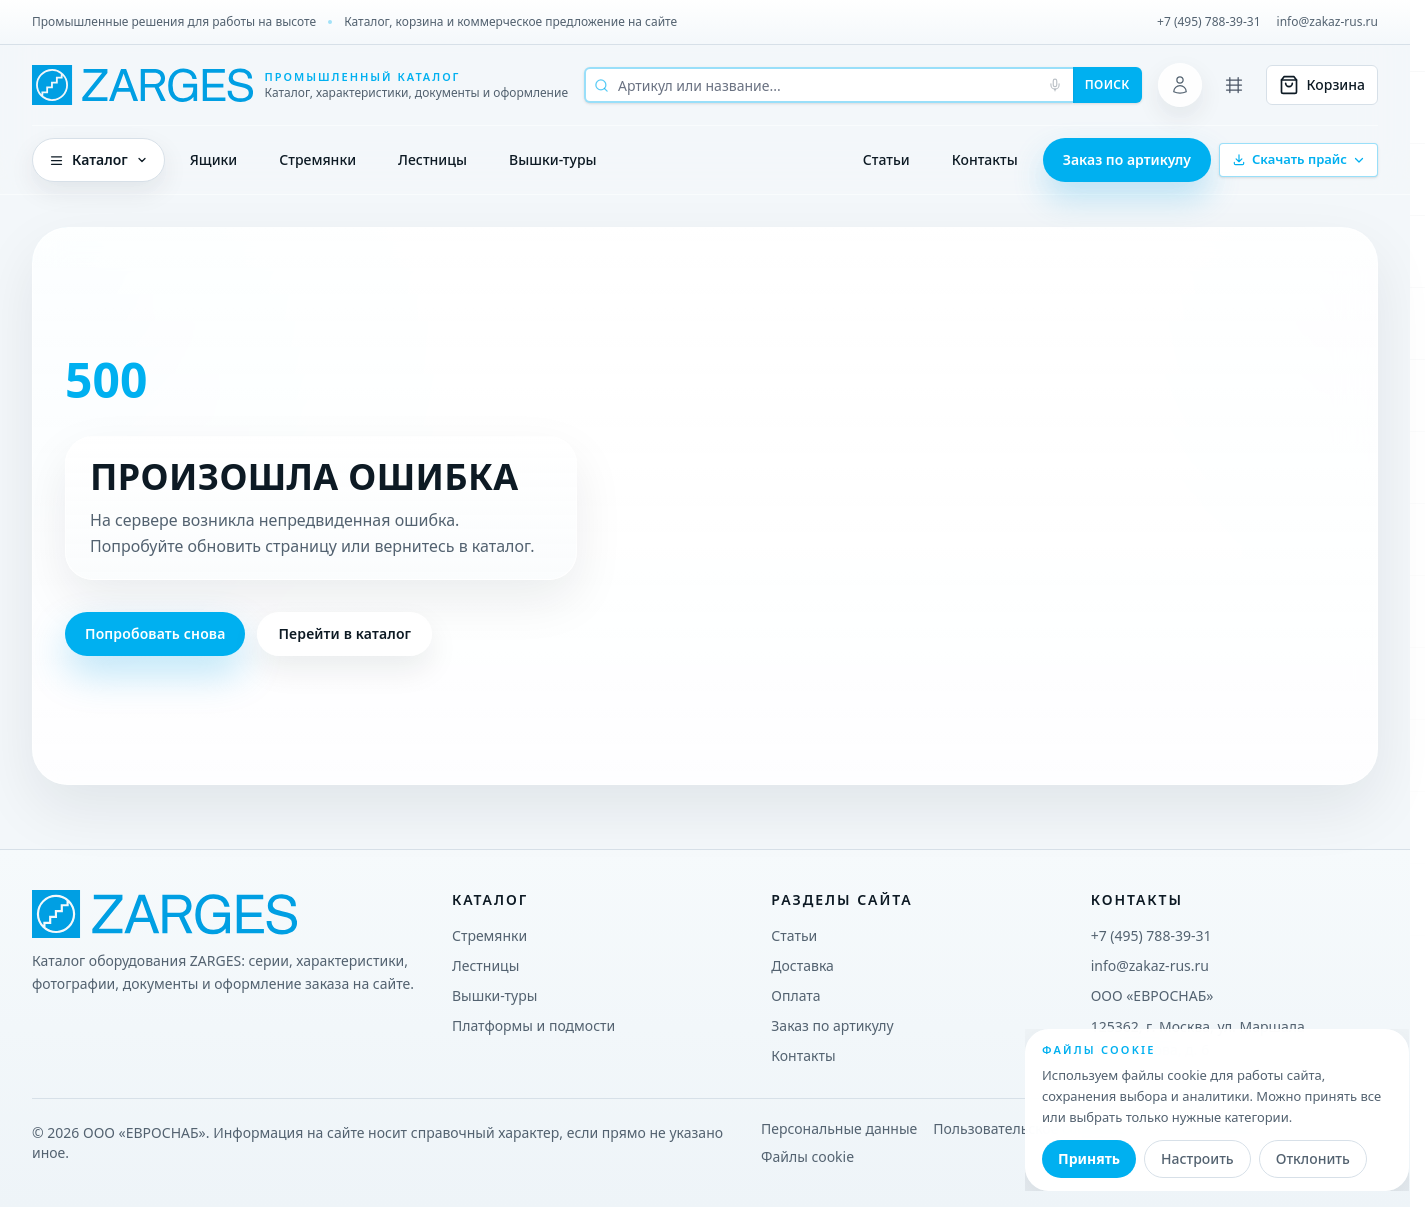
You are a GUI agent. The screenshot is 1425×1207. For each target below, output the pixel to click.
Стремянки (317, 159)
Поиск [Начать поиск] (1107, 84)
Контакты (985, 159)
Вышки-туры (553, 159)
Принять (1089, 1158)
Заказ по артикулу (1127, 159)
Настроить (1197, 1158)
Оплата (795, 995)
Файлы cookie (807, 1156)
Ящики (214, 159)
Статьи (886, 159)
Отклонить (1313, 1158)
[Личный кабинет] (1180, 85)
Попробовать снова (155, 633)
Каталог (98, 159)
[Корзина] (1322, 85)
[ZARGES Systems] (300, 85)
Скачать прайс (1298, 159)
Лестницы (432, 159)
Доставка (802, 965)
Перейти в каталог (344, 633)
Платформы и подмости (533, 1025)
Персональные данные (839, 1128)
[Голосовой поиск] (1055, 85)
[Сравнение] (1234, 85)
